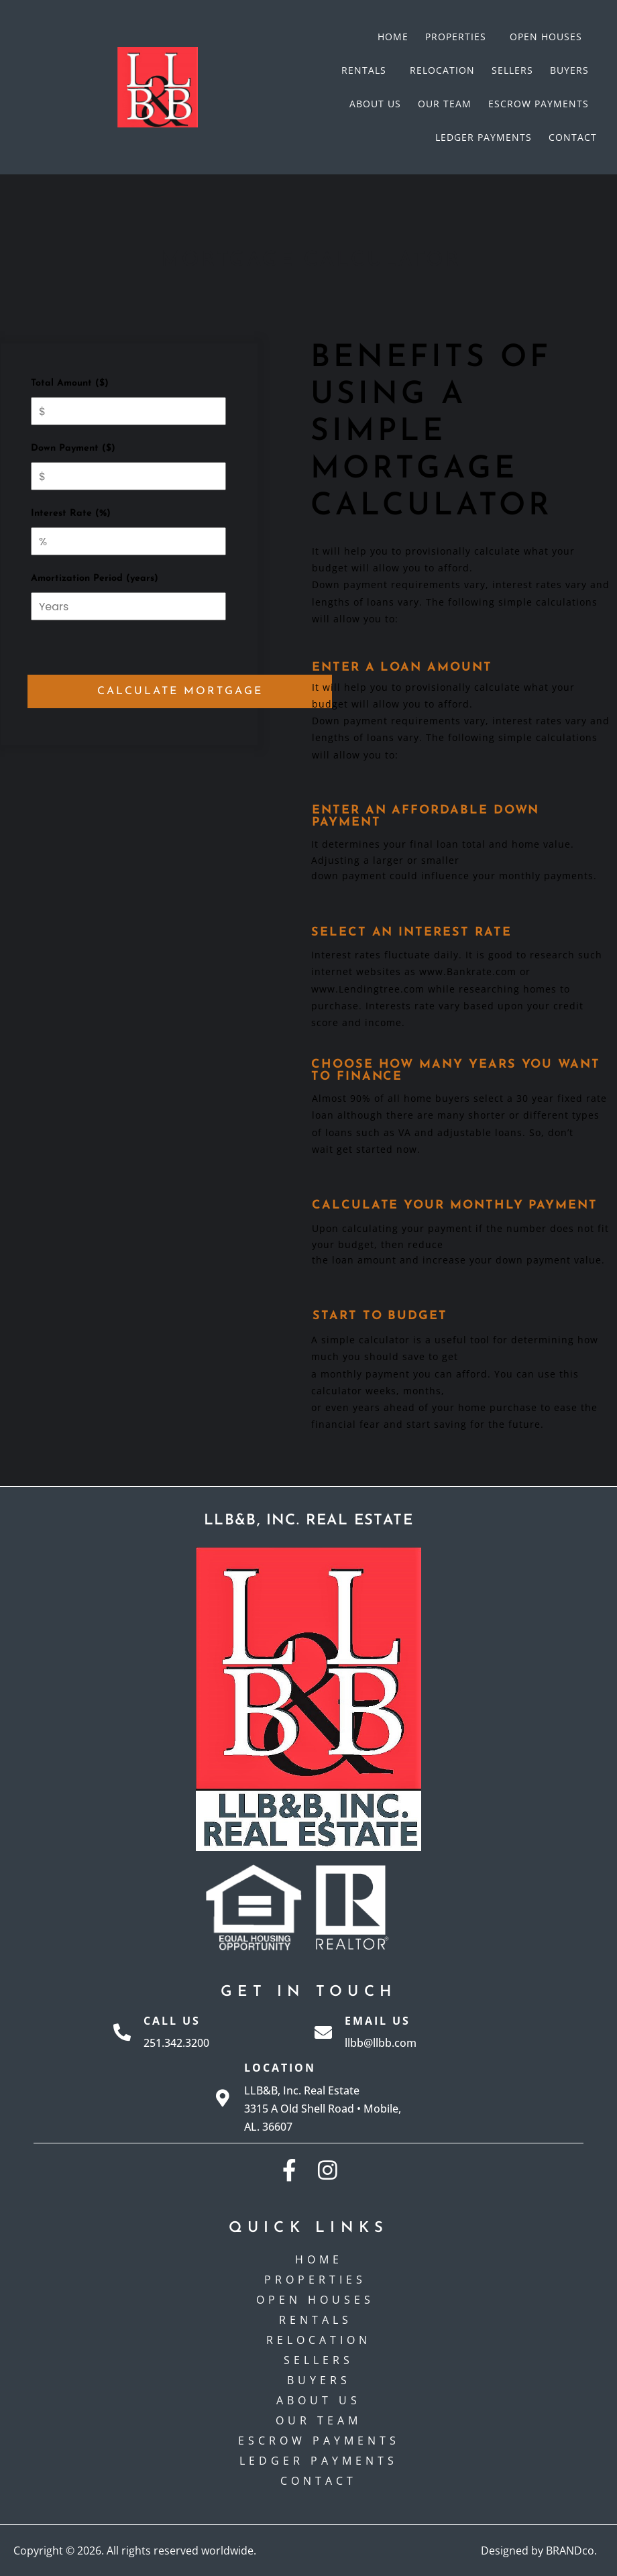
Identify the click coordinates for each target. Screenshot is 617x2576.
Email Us (377, 2020)
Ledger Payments (483, 137)
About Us (375, 103)
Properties (459, 37)
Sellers (512, 70)
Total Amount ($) (70, 383)
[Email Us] (323, 2032)
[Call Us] (122, 2032)
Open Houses (549, 37)
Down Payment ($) (73, 448)
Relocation (442, 70)
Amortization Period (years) (94, 578)
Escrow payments (538, 103)
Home (393, 36)
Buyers (569, 70)
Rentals (367, 70)
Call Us (172, 2020)
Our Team (444, 103)
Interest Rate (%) (71, 513)
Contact (573, 137)
